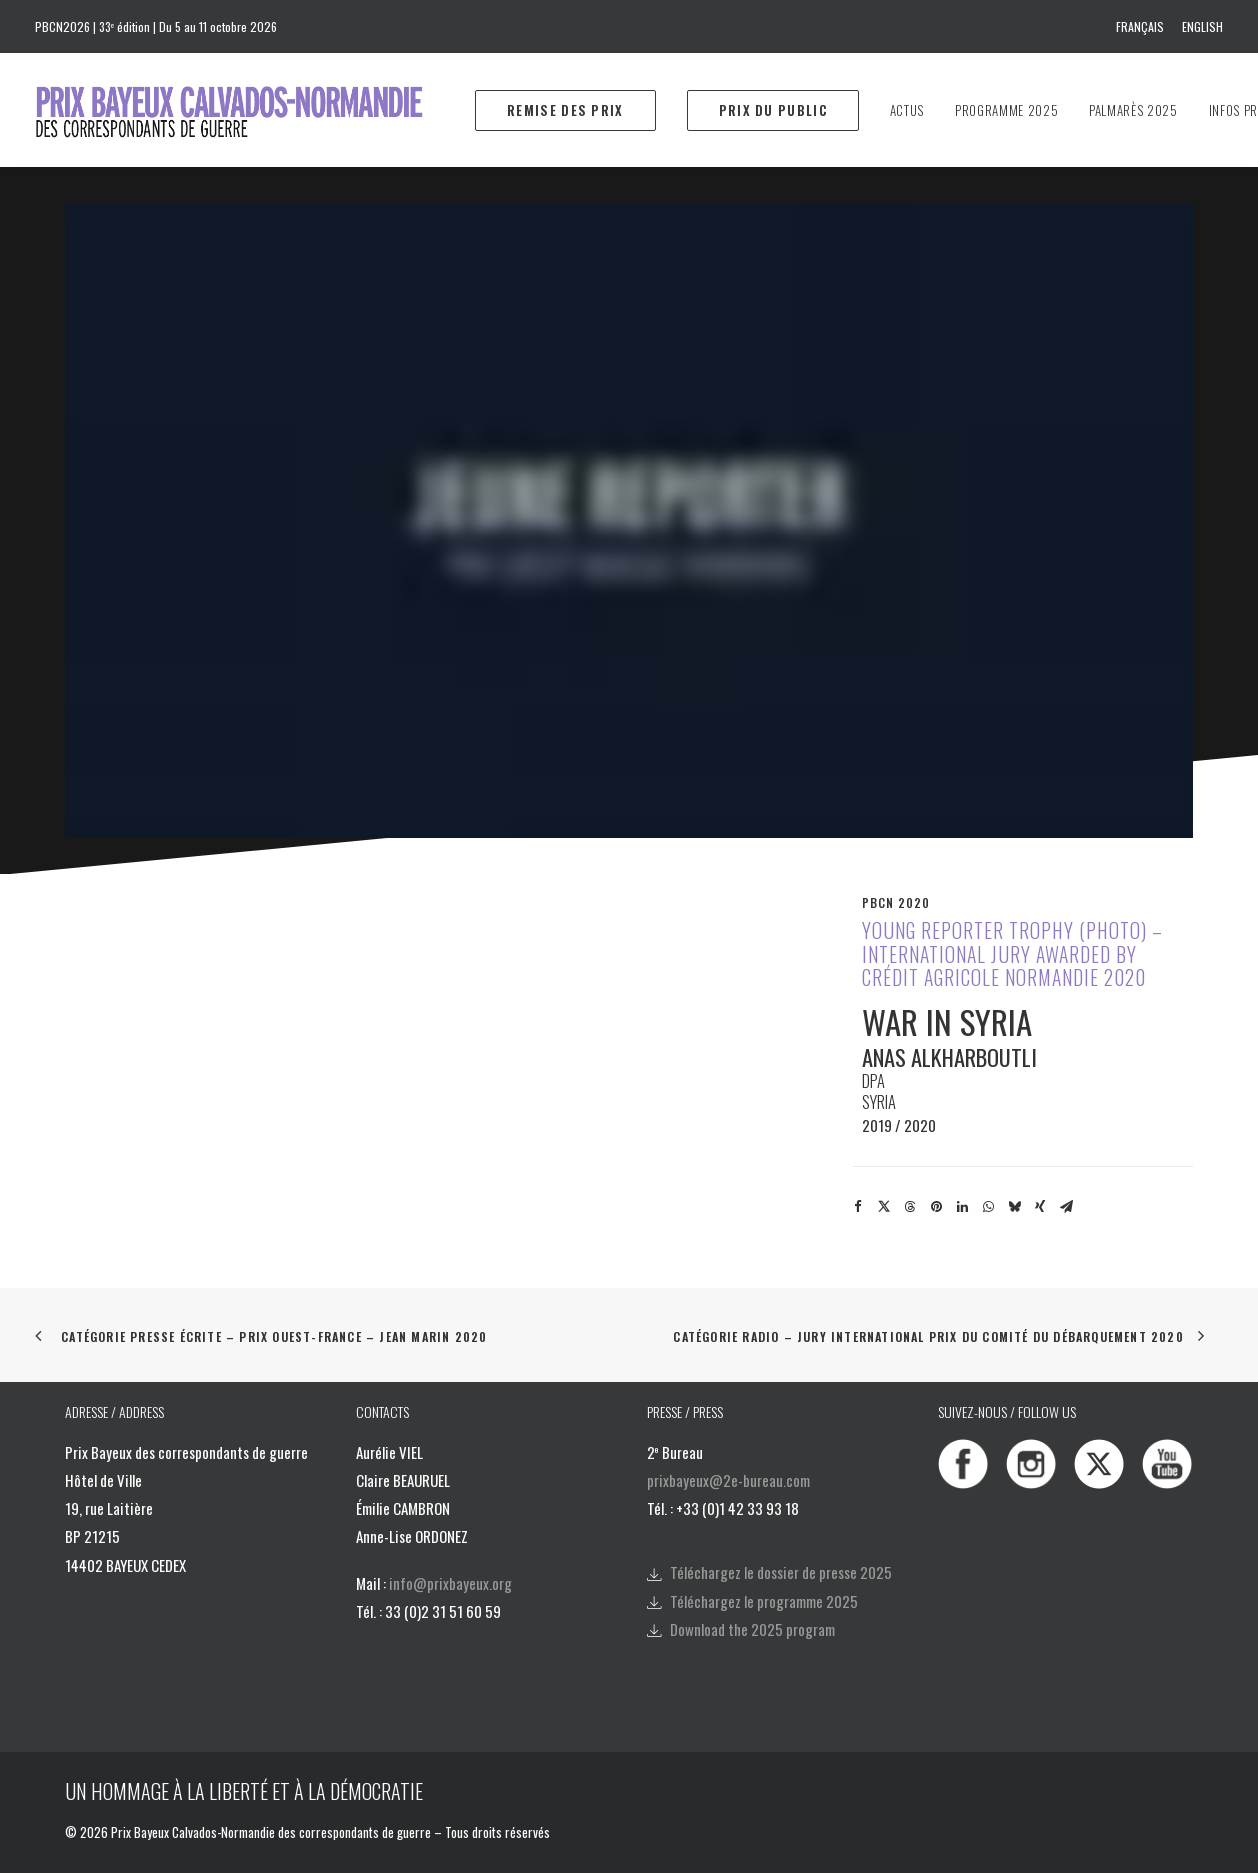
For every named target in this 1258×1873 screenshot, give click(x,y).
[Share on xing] (1040, 1207)
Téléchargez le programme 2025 (764, 1601)
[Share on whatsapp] (988, 1207)
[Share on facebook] (858, 1207)
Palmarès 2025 (1133, 110)
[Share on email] (1066, 1207)
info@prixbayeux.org (450, 1583)
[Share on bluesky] (1014, 1207)
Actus (907, 110)
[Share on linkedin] (962, 1207)
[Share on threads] (910, 1207)
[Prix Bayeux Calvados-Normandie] (248, 110)
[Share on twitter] (884, 1207)
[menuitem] (1143, 26)
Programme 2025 (1006, 110)
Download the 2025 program (752, 1629)
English (1202, 26)
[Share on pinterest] (936, 1207)
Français (1140, 26)
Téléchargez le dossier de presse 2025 (781, 1572)
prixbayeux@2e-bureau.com (728, 1480)
